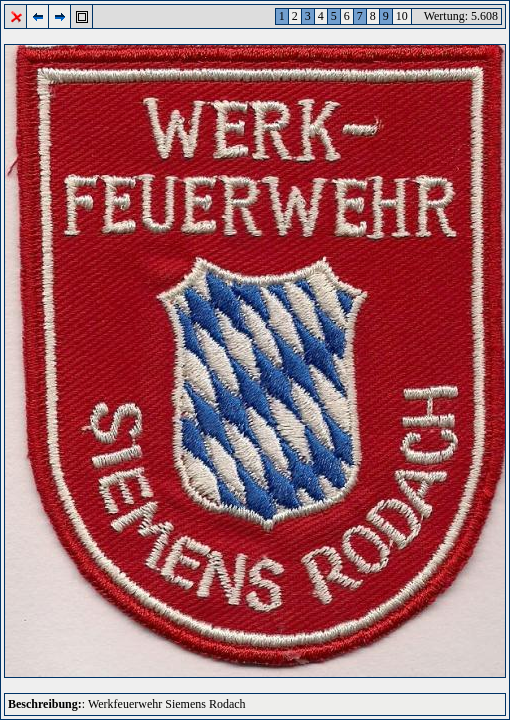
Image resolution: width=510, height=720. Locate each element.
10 (402, 16)
